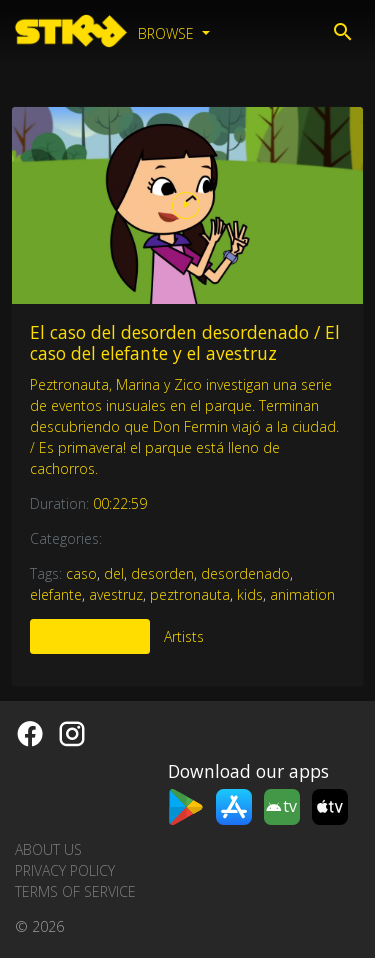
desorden (162, 573)
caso (81, 573)
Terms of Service (75, 891)
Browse (168, 33)
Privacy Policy (65, 870)
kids (250, 594)
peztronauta (190, 594)
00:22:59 (120, 503)
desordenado (245, 573)
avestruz (116, 594)
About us (48, 849)
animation (302, 594)
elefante (56, 594)
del (114, 573)
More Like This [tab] (90, 636)
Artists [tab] (184, 636)
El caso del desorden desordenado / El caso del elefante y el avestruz (185, 342)
